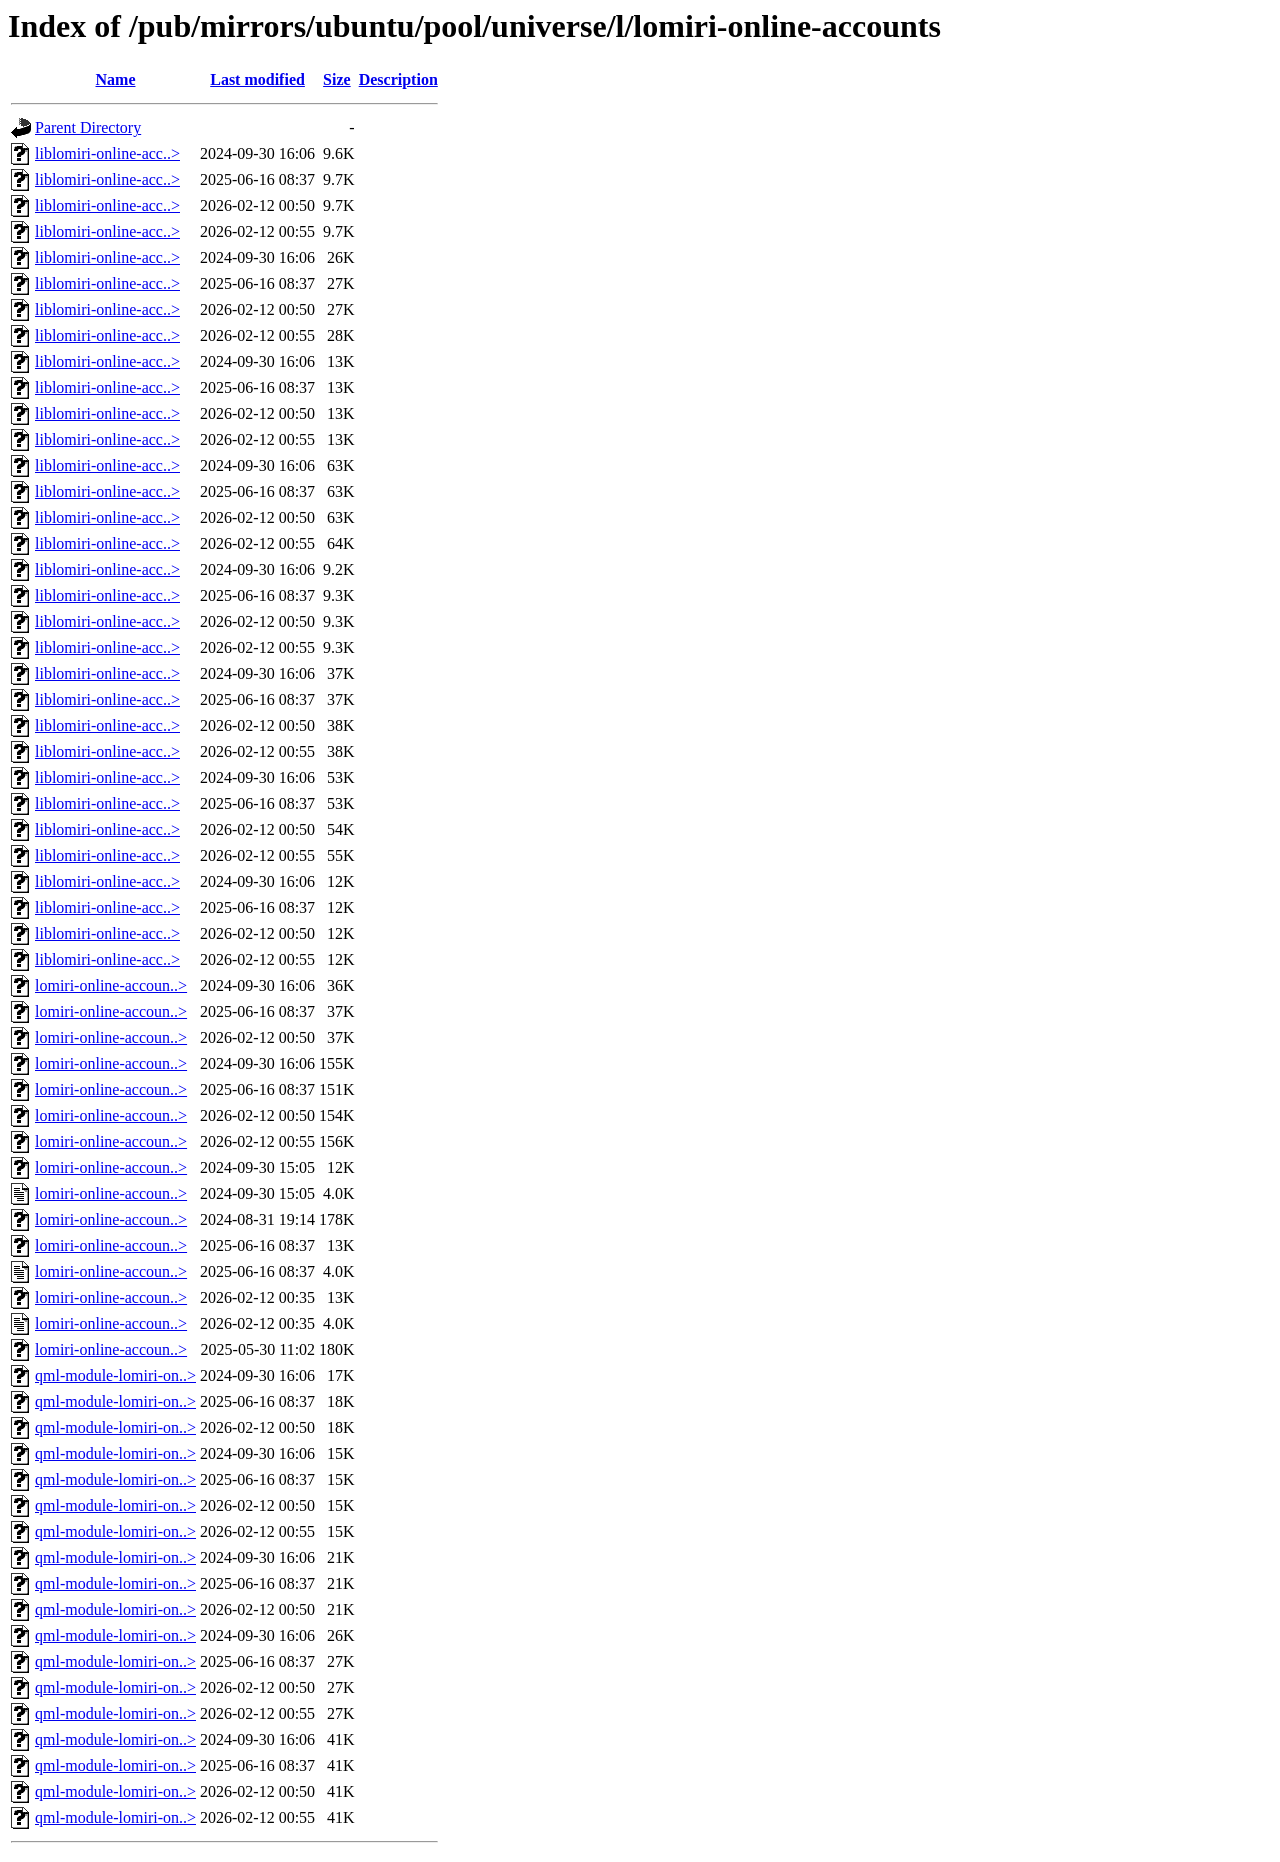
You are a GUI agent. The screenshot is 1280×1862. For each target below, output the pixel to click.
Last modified (257, 79)
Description (398, 79)
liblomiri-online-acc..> (107, 153)
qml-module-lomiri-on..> (115, 1375)
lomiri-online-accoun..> (111, 985)
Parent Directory (88, 127)
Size (337, 79)
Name (116, 79)
